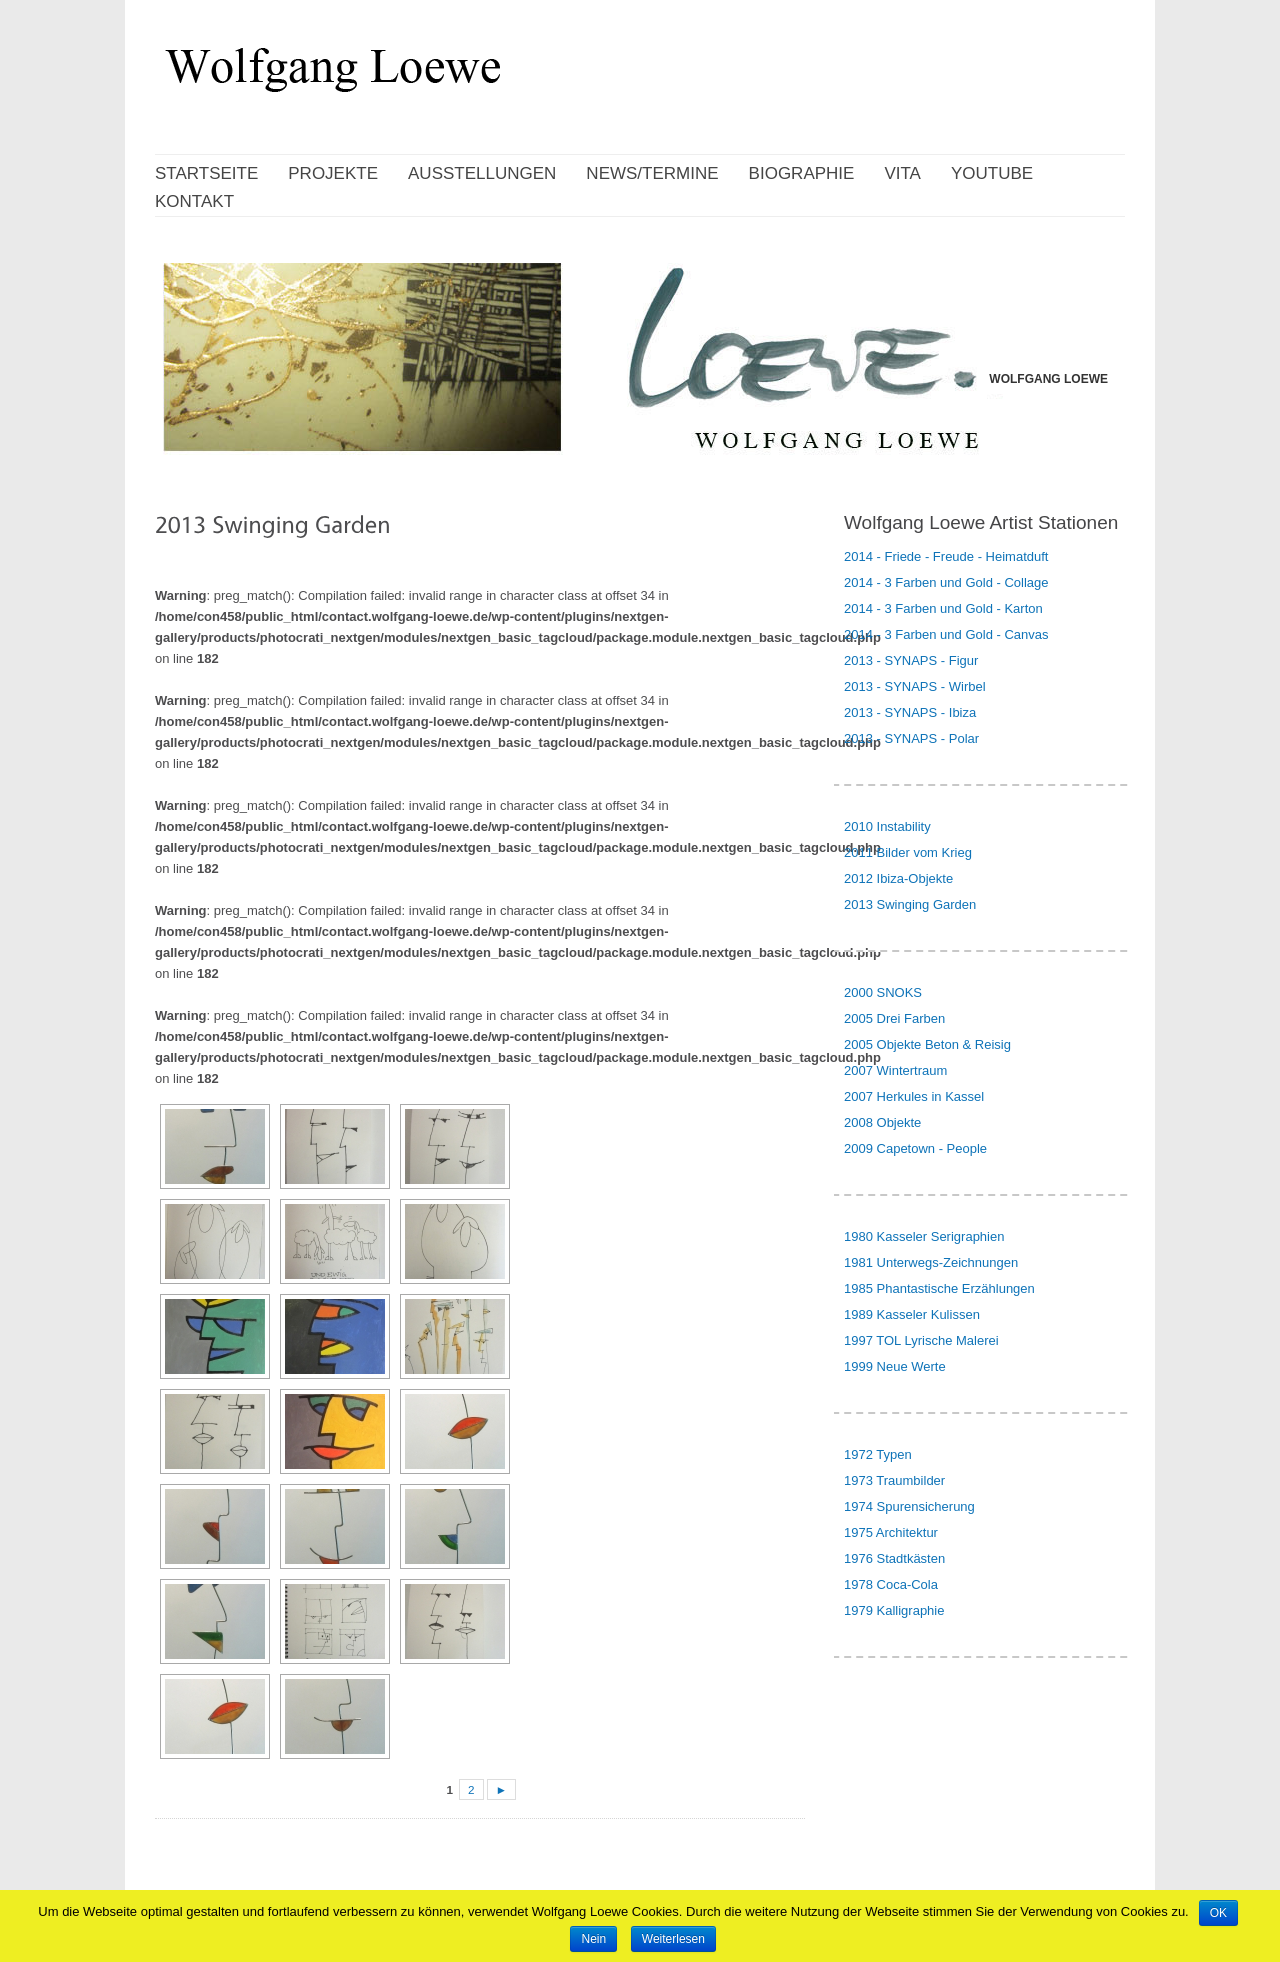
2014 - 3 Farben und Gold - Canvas (946, 634)
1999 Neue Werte (895, 1366)
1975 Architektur (891, 1532)
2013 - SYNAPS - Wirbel (915, 686)
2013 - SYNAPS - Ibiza (910, 712)
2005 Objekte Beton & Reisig (927, 1044)
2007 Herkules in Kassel (914, 1096)
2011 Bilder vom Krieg (908, 852)
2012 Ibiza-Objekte (898, 878)
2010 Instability (887, 826)
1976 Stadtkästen (894, 1558)
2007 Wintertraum (895, 1070)
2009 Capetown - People (915, 1148)
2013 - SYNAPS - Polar (911, 738)
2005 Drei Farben (894, 1018)
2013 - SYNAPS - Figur (911, 660)
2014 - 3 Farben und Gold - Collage (946, 582)
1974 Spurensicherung (909, 1506)
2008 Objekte (882, 1122)
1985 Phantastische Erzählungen (939, 1288)
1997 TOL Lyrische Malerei (921, 1340)
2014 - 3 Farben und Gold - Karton (943, 608)
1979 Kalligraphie (894, 1610)
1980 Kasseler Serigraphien (924, 1236)
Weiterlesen (673, 1939)
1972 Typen (878, 1454)
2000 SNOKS (883, 992)
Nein (593, 1939)
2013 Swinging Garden (910, 904)
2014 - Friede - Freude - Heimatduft (946, 556)
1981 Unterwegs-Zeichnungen (931, 1262)
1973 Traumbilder (894, 1480)
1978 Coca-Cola (891, 1584)
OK (1218, 1913)
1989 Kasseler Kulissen (912, 1314)
